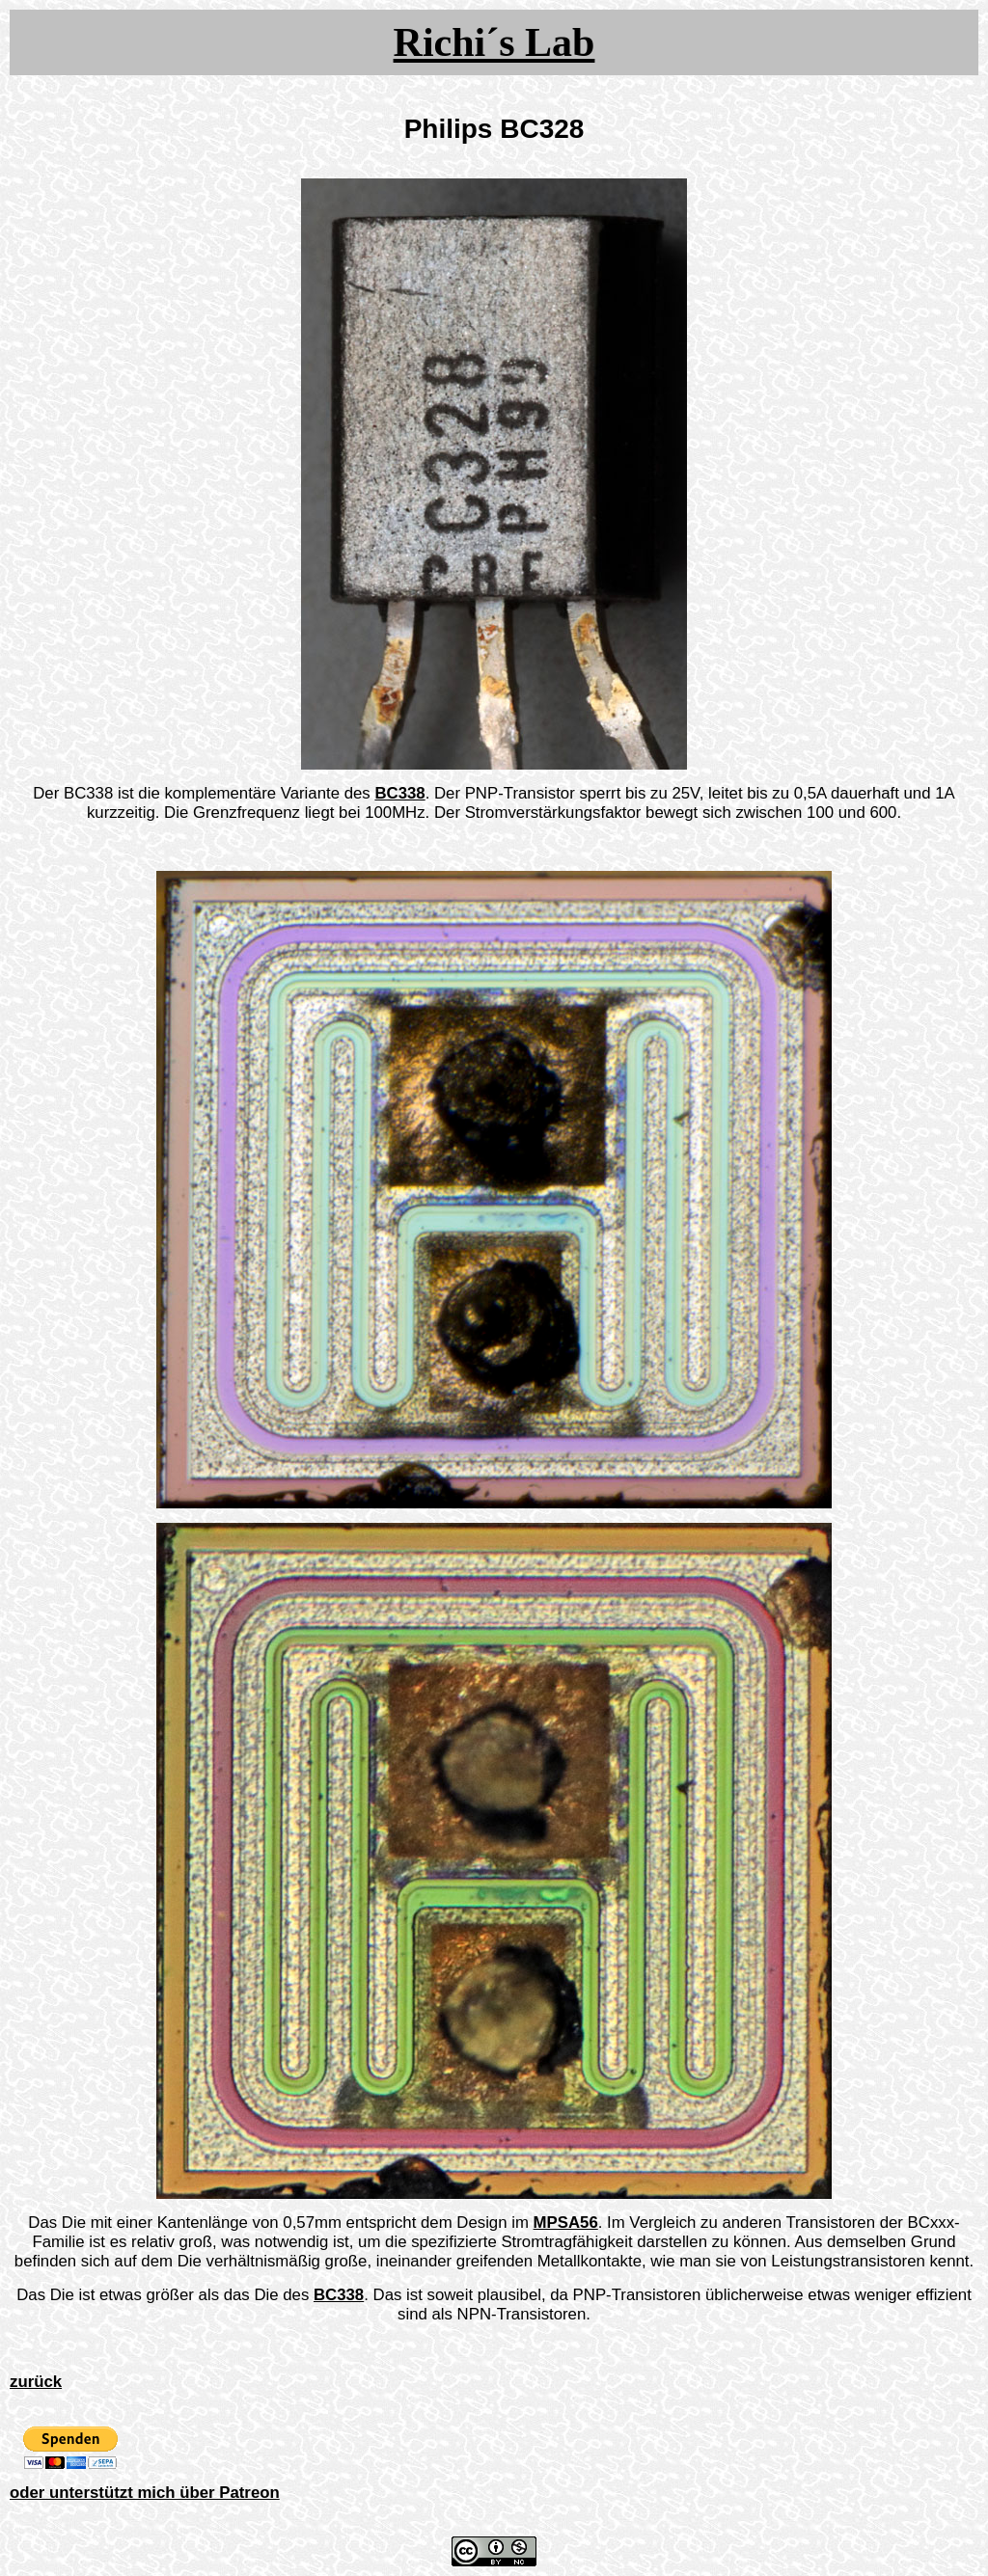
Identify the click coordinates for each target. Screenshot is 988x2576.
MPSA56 (566, 2222)
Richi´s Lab (494, 42)
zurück (36, 2382)
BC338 (399, 793)
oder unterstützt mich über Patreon (145, 2492)
